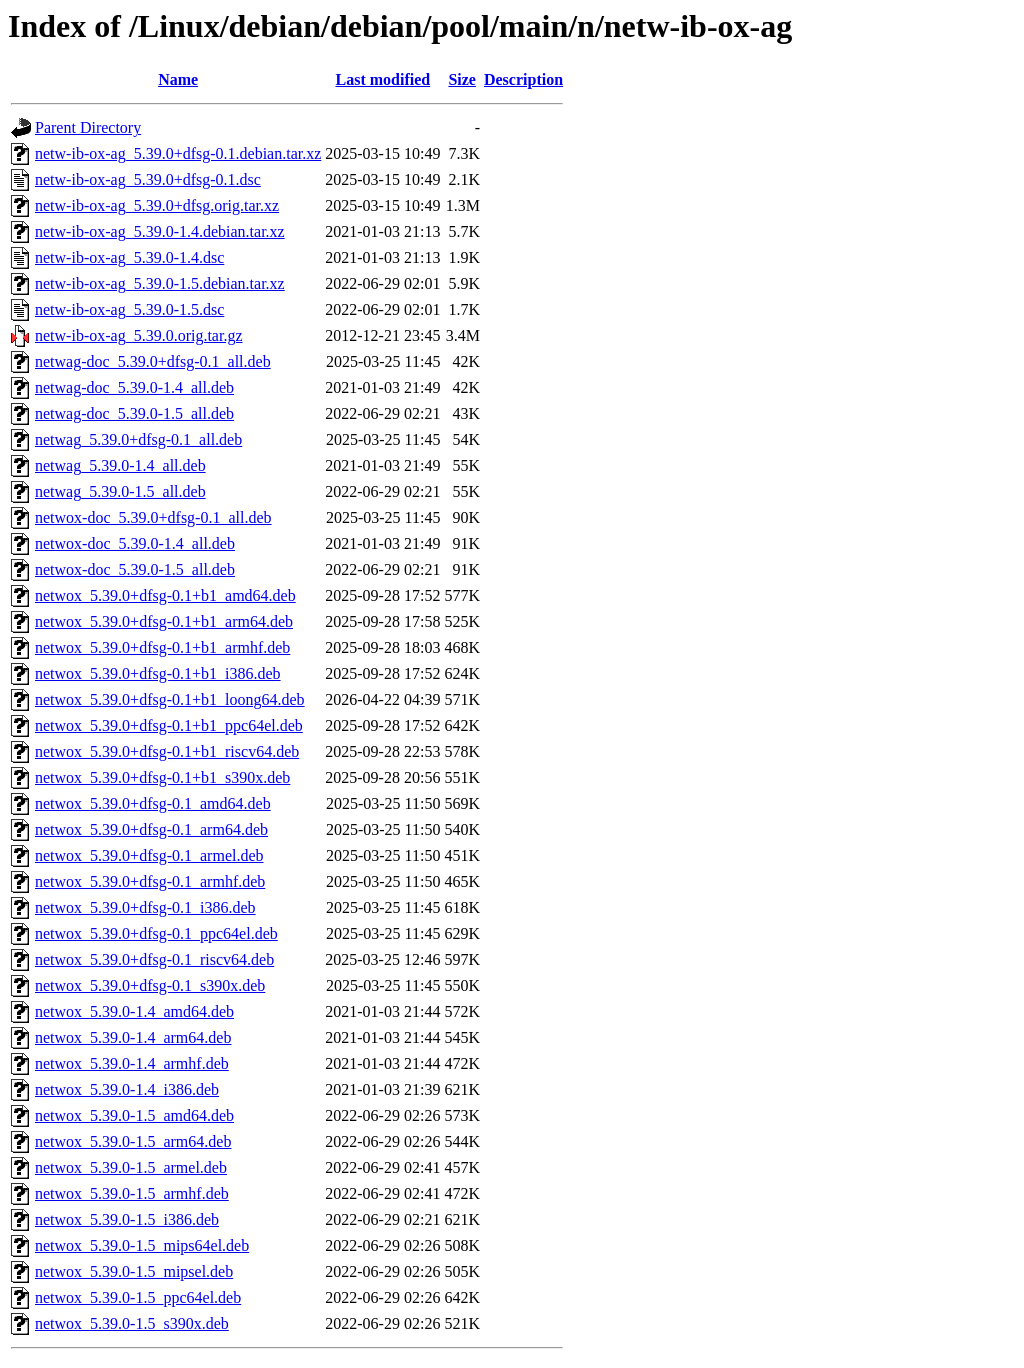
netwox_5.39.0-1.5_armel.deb (131, 1167)
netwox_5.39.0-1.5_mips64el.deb (142, 1245)
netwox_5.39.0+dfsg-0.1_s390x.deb (150, 985)
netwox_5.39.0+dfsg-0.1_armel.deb (149, 855)
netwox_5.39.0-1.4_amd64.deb (134, 1011)
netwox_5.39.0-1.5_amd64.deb (134, 1115)
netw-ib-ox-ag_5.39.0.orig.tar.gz (139, 335)
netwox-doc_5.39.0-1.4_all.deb (135, 543)
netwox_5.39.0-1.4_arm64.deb (133, 1037)
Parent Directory (88, 127)
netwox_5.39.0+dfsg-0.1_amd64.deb (153, 803)
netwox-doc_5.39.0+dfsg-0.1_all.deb (153, 517)
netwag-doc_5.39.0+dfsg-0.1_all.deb (153, 361)
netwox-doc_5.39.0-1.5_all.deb (135, 569)
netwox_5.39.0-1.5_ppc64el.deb (138, 1297)
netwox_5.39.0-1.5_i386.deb (127, 1219)
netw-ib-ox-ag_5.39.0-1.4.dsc (129, 257)
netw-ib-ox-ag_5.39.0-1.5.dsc (129, 309)
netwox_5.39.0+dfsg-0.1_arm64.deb (151, 829)
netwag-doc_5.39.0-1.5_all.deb (134, 413)
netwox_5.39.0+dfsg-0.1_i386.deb (145, 907)
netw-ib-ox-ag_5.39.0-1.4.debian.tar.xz (160, 231)
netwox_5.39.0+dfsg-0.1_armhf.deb (150, 881)
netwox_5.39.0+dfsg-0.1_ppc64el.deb (156, 933)
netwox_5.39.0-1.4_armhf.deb (132, 1063)
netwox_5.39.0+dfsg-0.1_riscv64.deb (154, 959)
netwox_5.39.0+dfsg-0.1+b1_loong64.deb (170, 699)
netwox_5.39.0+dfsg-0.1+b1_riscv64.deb (167, 751)
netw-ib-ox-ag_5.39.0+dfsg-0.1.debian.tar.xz (178, 153)
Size (462, 79)
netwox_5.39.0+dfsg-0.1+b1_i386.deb (158, 673)
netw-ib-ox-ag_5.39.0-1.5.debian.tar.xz (160, 283)
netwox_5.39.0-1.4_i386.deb (127, 1089)
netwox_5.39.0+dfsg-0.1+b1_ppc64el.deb (169, 725)
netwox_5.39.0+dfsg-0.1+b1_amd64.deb (165, 595)
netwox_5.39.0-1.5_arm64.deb (133, 1141)
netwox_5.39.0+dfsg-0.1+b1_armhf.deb (162, 647)
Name (178, 79)
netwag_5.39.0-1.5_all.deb (120, 491)
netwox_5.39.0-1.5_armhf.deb (132, 1193)
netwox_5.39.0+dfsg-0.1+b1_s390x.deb (162, 777)
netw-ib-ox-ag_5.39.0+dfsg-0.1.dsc (148, 179)
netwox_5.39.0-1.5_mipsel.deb (134, 1271)
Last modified (383, 79)
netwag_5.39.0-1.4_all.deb (120, 465)
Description (523, 79)
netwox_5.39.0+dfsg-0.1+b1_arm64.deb (164, 621)
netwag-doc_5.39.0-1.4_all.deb (134, 387)
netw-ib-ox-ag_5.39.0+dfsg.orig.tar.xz (157, 205)
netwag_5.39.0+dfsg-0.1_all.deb (138, 439)
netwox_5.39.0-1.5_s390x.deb (132, 1323)
